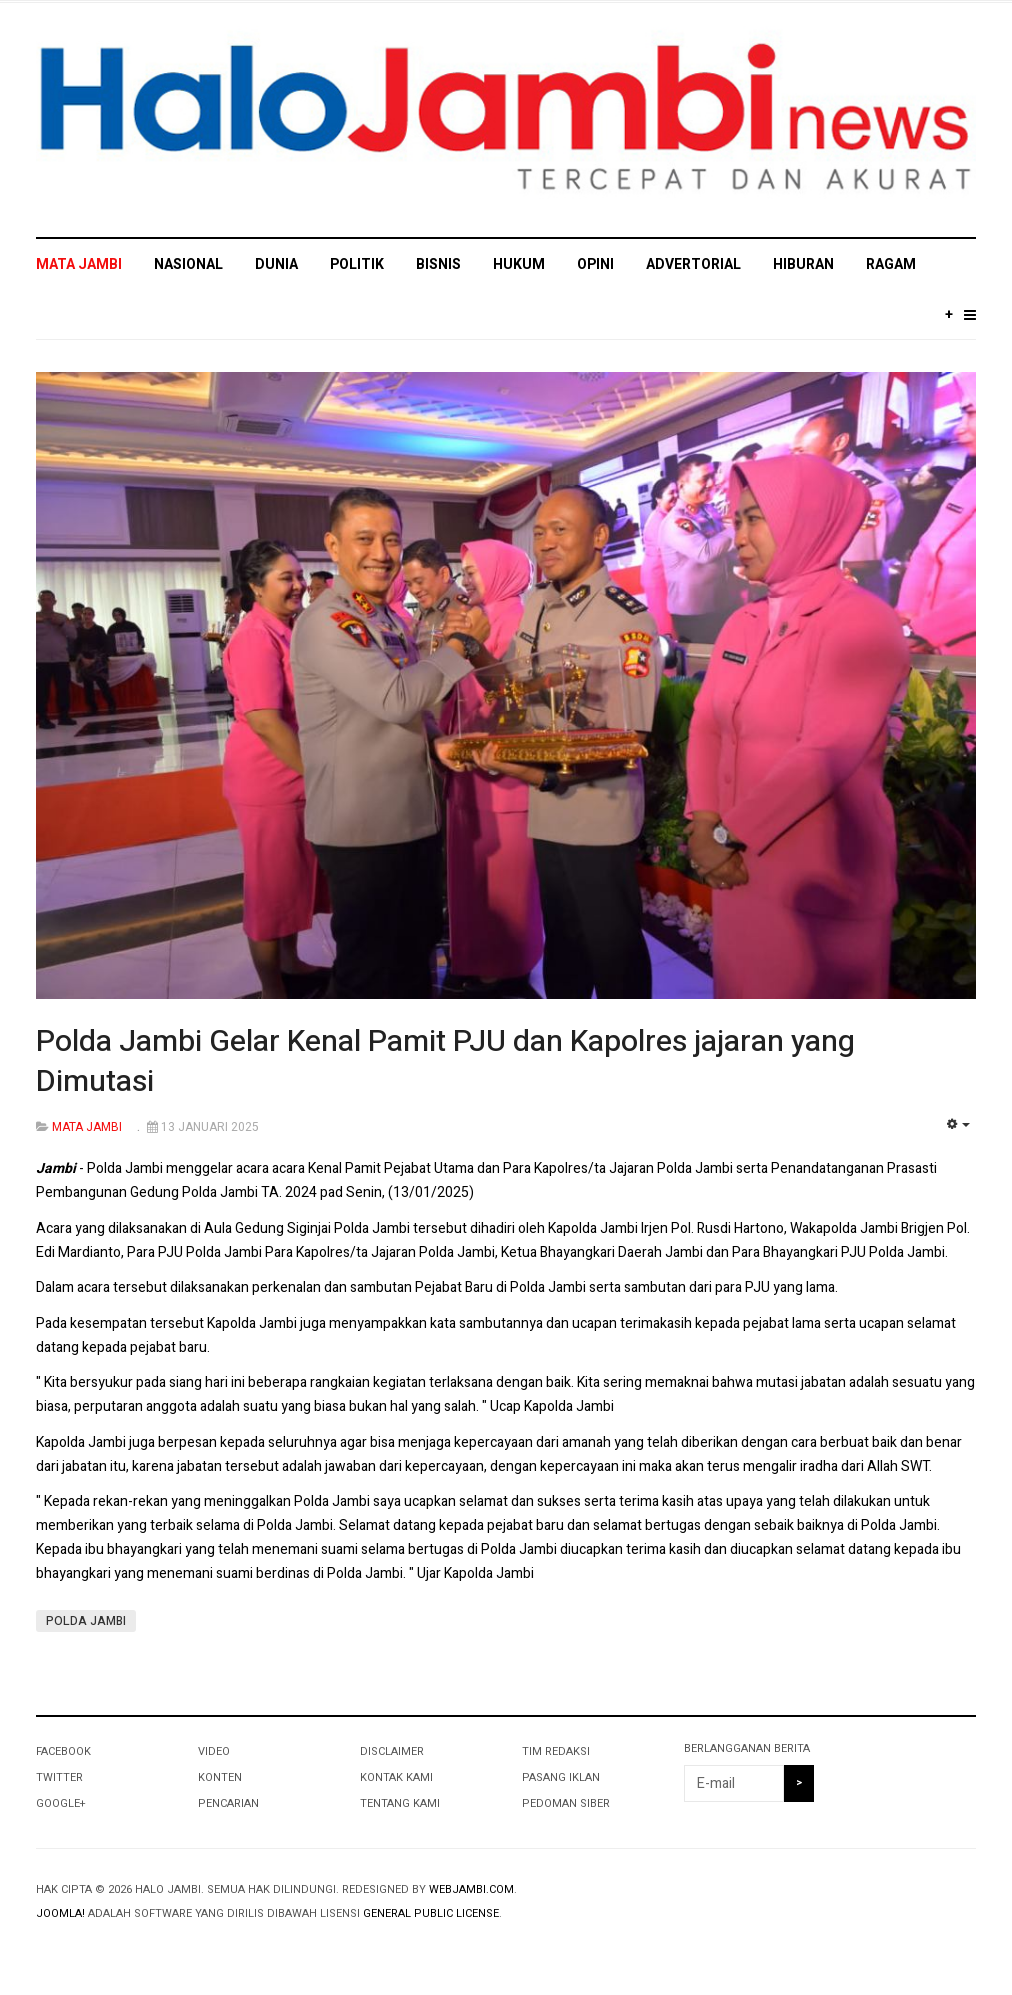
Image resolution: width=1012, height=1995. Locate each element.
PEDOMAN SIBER (566, 1803)
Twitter (59, 1777)
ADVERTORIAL (693, 264)
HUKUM (519, 264)
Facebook (63, 1751)
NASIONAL (188, 264)
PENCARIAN (228, 1803)
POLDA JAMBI (86, 1621)
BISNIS (438, 264)
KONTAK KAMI (396, 1777)
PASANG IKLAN (561, 1777)
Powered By (885, 1906)
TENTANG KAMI (400, 1803)
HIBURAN (803, 264)
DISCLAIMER (392, 1751)
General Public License (431, 1913)
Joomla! (60, 1913)
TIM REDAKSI (556, 1751)
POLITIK (357, 264)
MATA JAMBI (79, 264)
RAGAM (891, 264)
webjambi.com (471, 1889)
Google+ (60, 1803)
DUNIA (276, 264)
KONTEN (220, 1777)
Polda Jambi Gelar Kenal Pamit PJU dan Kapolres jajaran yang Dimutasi (445, 1062)
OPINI (595, 264)
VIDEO (214, 1751)
